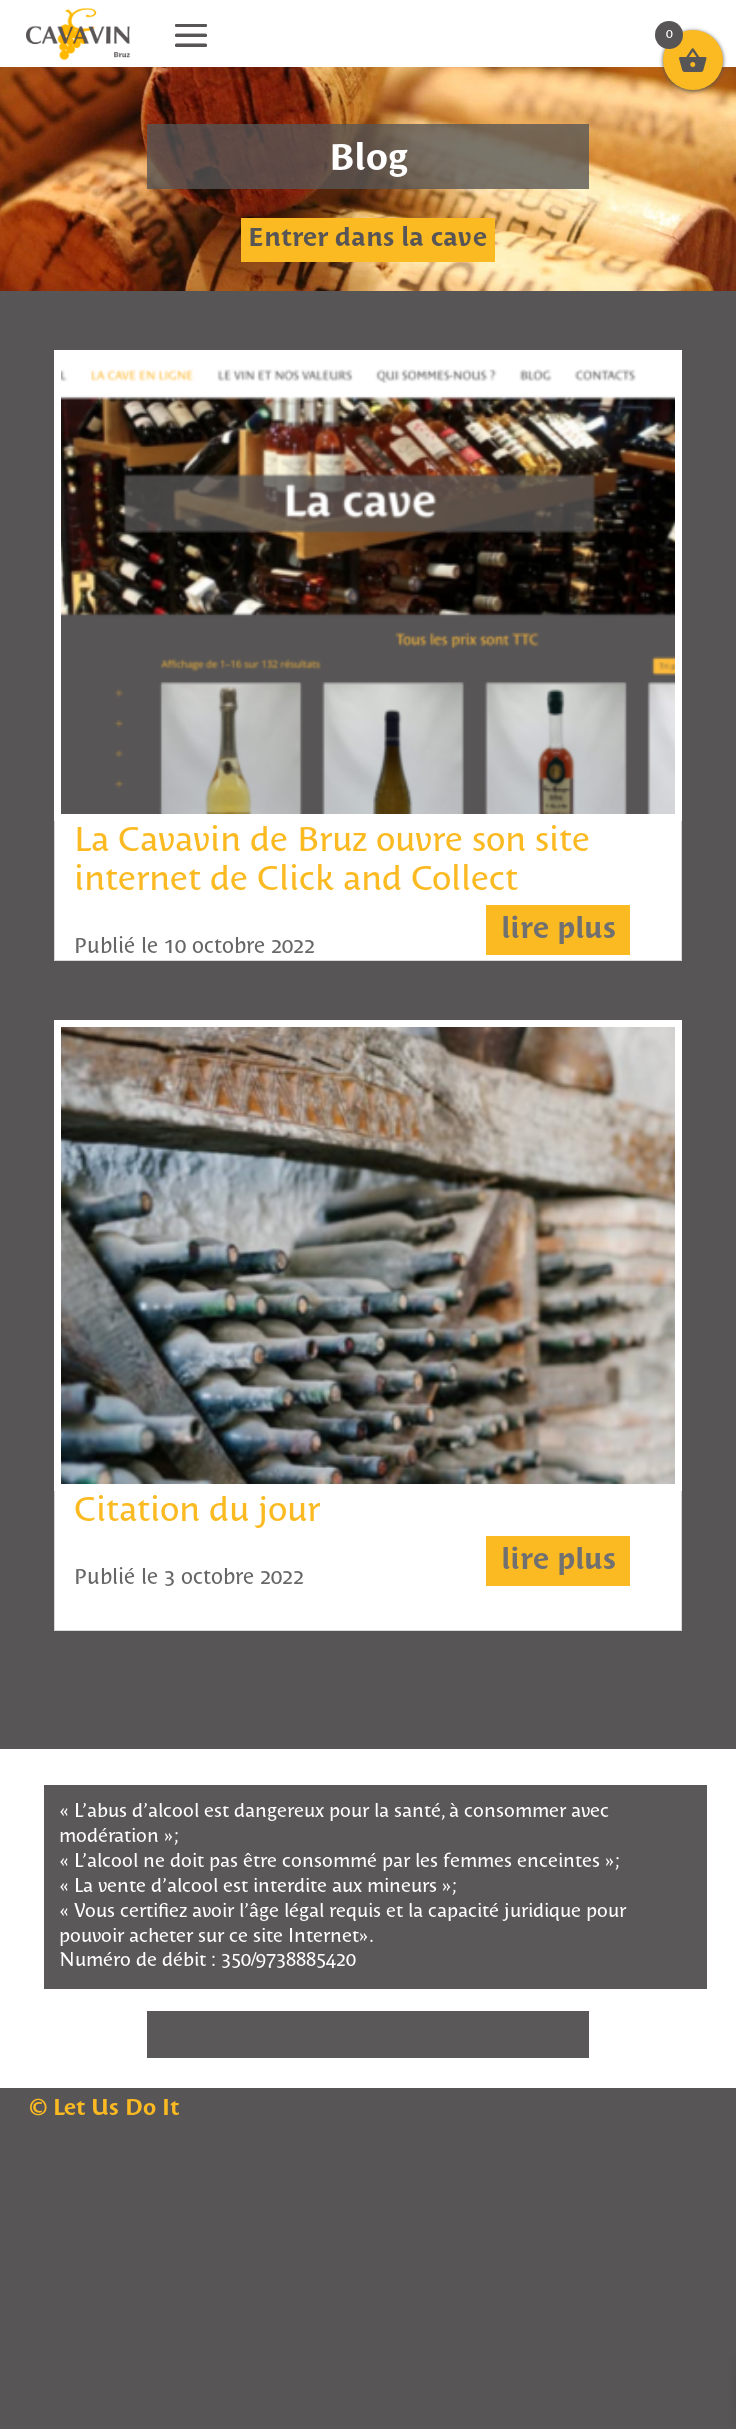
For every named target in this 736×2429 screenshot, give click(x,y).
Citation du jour (197, 1511)
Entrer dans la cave (367, 239)
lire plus (558, 930)
